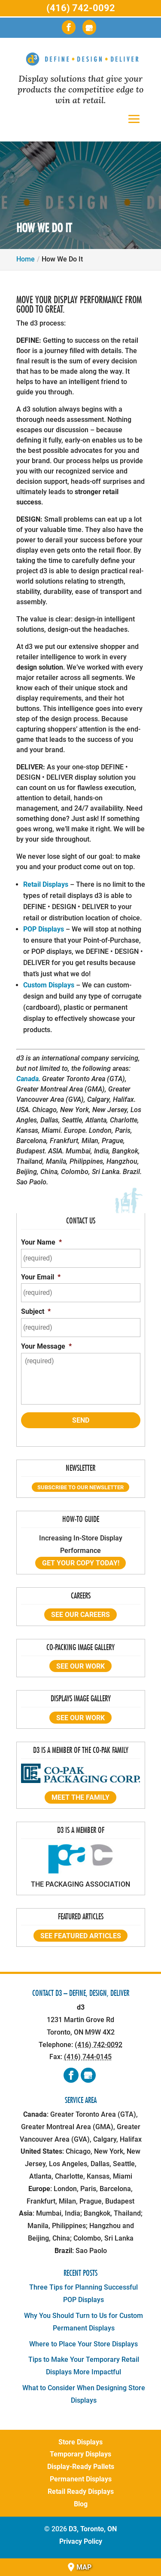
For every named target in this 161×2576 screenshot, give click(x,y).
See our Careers (80, 1615)
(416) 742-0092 (80, 8)
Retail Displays (45, 884)
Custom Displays (48, 985)
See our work (80, 1666)
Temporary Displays (80, 2454)
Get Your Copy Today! (80, 1563)
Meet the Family (80, 1797)
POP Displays (43, 929)
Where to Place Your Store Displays (83, 2344)
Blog (81, 2504)
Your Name (41, 1242)
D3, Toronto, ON (93, 2529)
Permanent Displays (81, 2479)
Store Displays (80, 2442)
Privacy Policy (80, 2541)
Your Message (46, 1346)
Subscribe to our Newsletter (80, 1487)
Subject (36, 1311)
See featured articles (80, 1935)
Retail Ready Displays (81, 2491)
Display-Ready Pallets (80, 2466)
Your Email (41, 1277)
